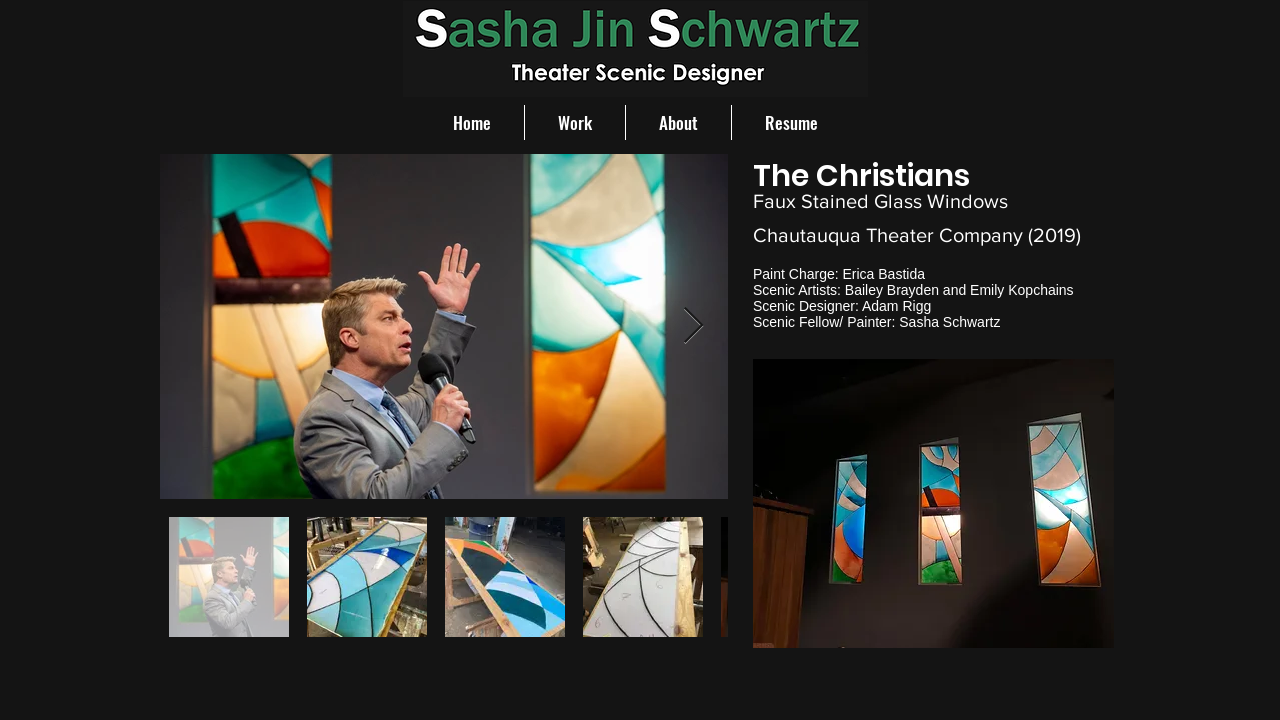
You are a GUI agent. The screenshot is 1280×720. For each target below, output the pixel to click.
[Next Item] (693, 326)
